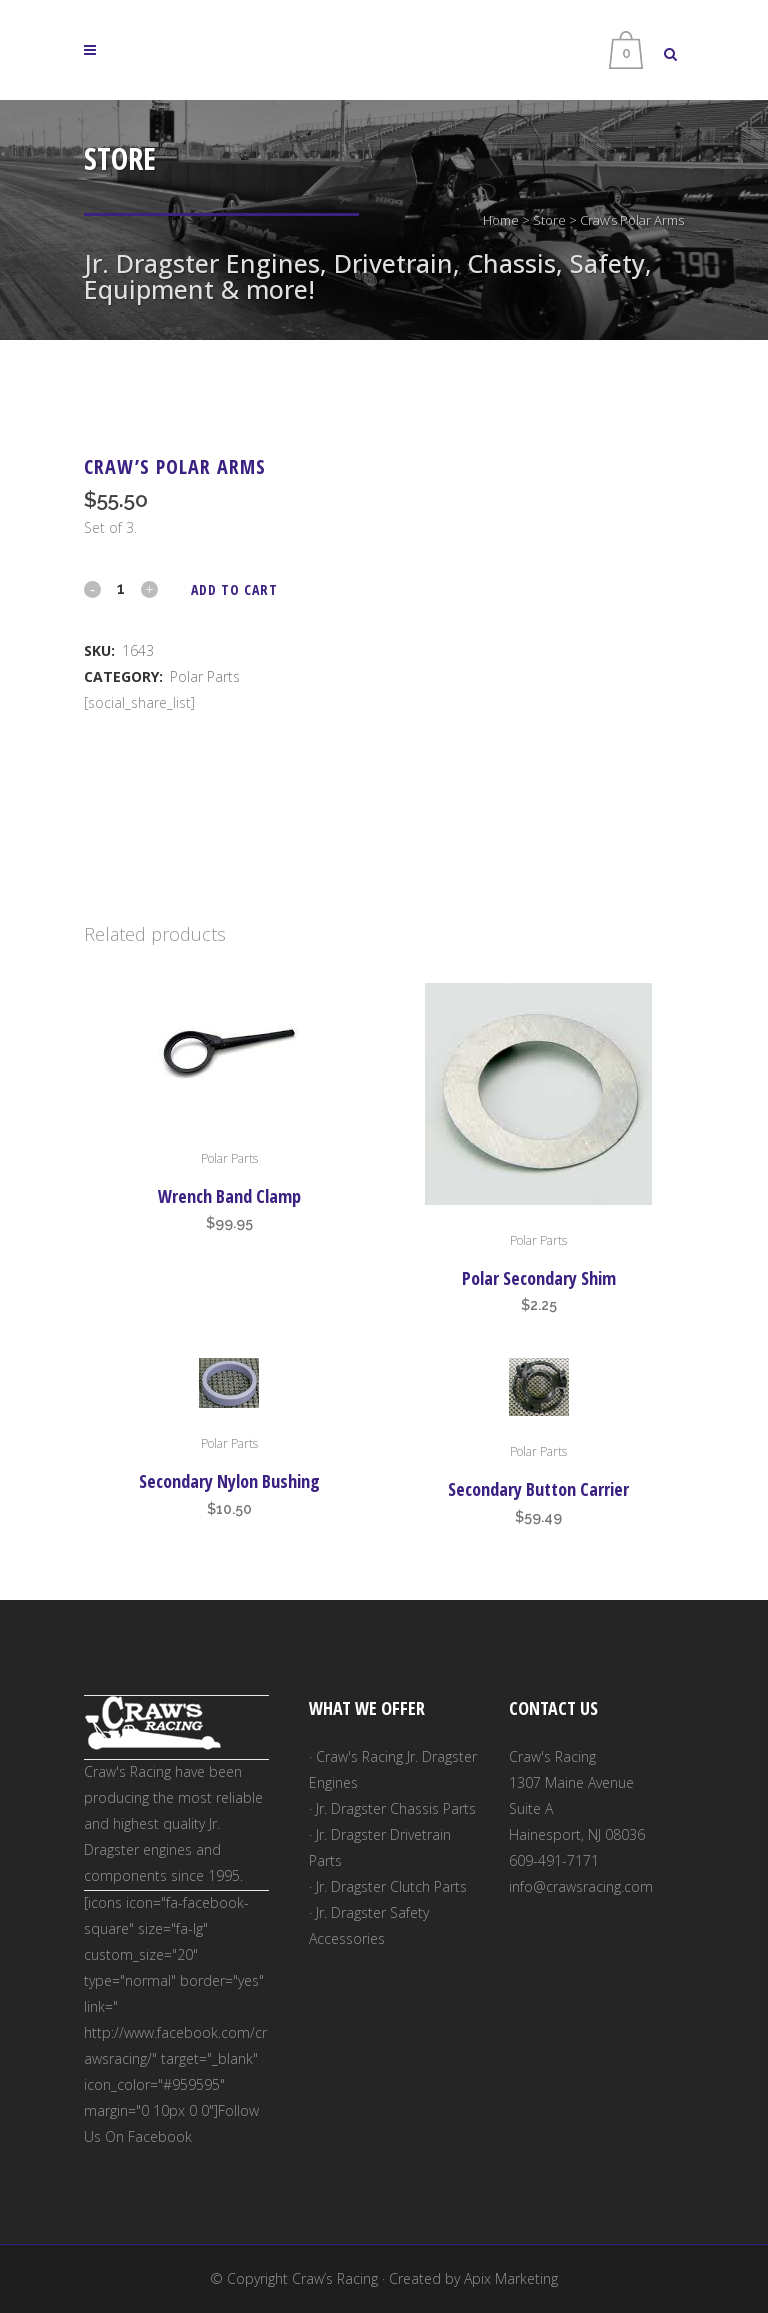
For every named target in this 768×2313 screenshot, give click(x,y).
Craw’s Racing (335, 2278)
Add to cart (234, 589)
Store (549, 220)
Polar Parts (205, 676)
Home (501, 220)
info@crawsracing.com (581, 1886)
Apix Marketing (511, 2278)
